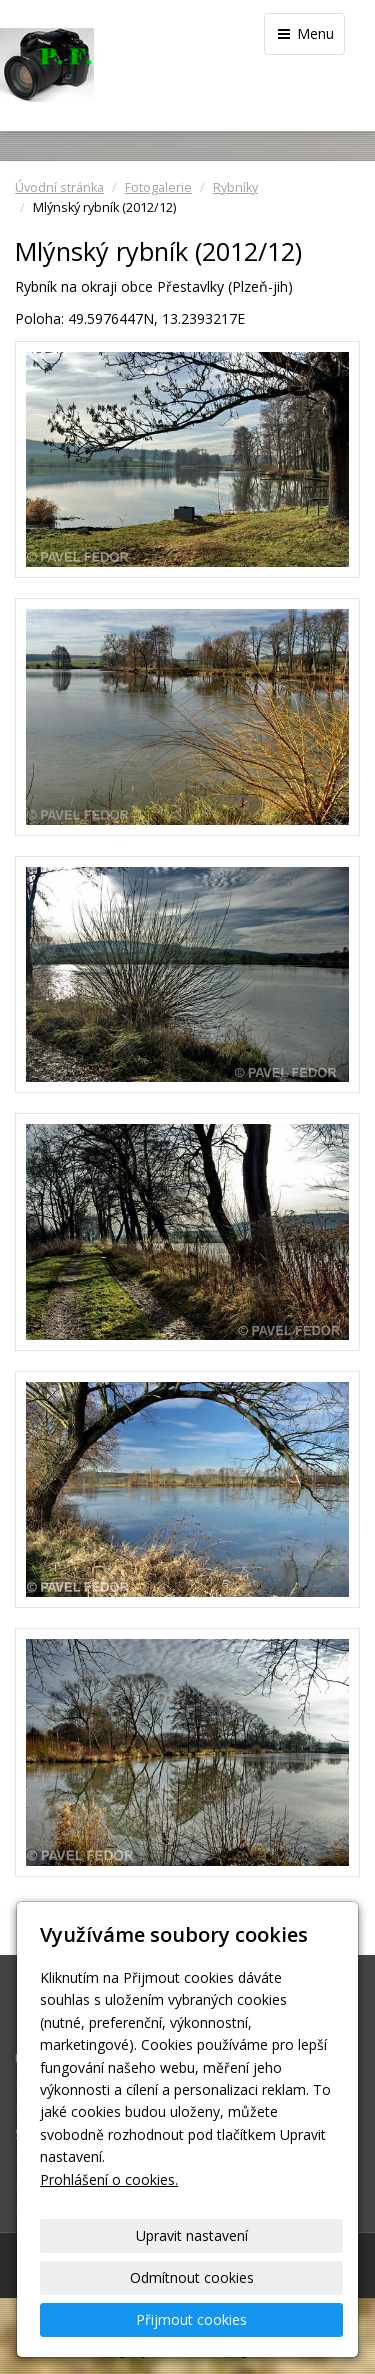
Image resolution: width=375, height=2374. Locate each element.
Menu (304, 33)
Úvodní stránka (59, 187)
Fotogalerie (158, 187)
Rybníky (235, 187)
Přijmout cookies (191, 2319)
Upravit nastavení (192, 2235)
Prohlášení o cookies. (109, 2179)
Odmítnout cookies (192, 2277)
